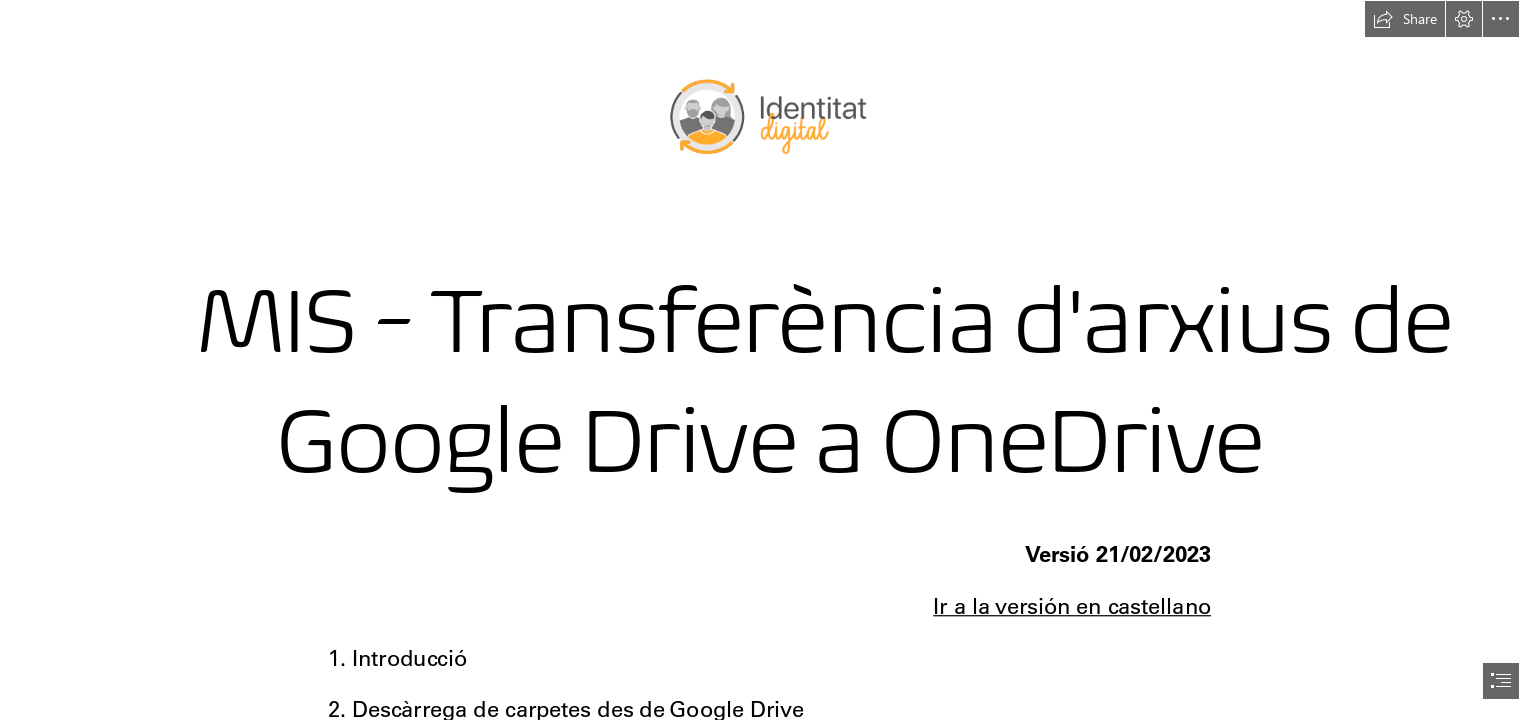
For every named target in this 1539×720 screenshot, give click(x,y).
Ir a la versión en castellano (1072, 607)
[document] (769, 360)
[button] (1405, 19)
